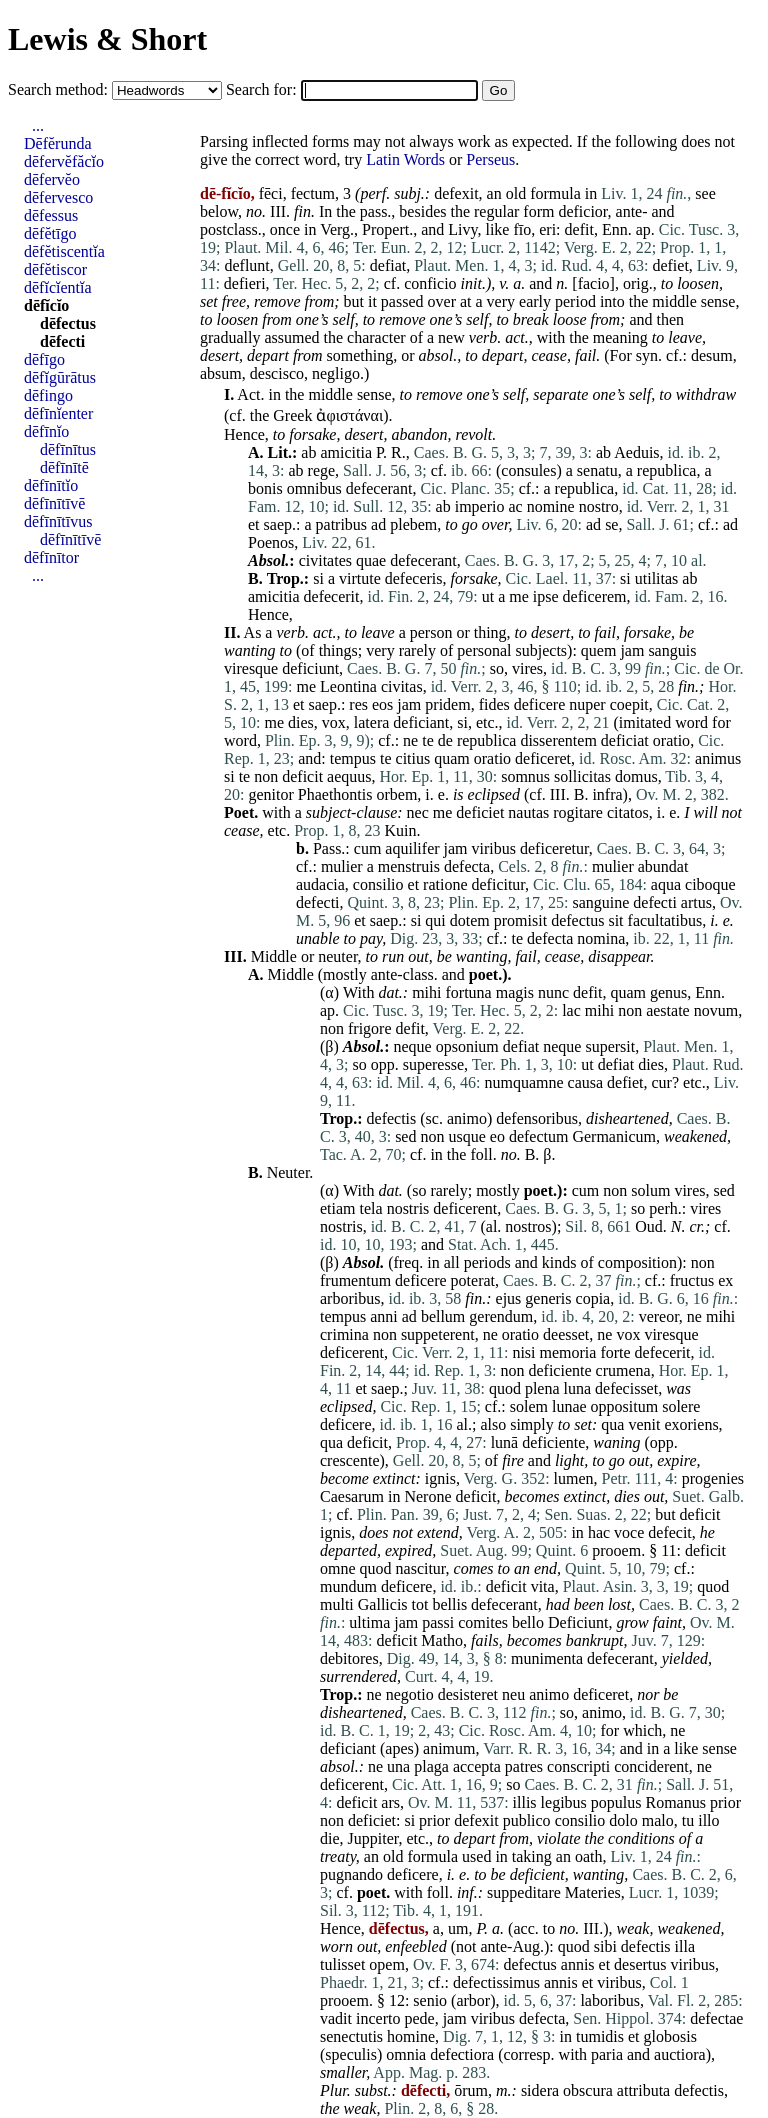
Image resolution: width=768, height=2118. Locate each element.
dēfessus (51, 215)
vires (527, 668)
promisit (520, 920)
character (376, 337)
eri (547, 229)
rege (322, 470)
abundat (663, 866)
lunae (569, 1406)
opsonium (467, 1046)
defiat (388, 265)
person (431, 632)
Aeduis (636, 452)
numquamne (523, 1082)
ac (515, 506)
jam (632, 650)
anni (384, 1316)
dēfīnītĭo (51, 485)
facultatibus (665, 920)
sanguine (600, 902)
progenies (713, 1478)
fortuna (469, 992)
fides (494, 704)
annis (578, 1964)
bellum (443, 1316)
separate (560, 394)
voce (629, 1532)
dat (388, 992)
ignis (440, 1478)
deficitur (499, 884)
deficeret (543, 758)
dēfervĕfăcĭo (64, 161)
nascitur (421, 1568)
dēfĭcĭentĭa (58, 287)
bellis (449, 1604)
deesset (566, 1334)
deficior (582, 211)
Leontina (348, 686)
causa (586, 1082)
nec (418, 812)
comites (483, 1622)
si (318, 578)
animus (718, 758)
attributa (643, 2090)
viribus (494, 848)
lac (571, 1010)
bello (528, 1622)
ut (488, 596)
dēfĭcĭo (46, 305)
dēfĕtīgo (50, 233)
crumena (623, 1370)
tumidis (600, 2036)
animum (449, 1748)
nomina (601, 938)
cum (368, 848)
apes (399, 1748)
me (519, 596)
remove (277, 301)
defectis (392, 1118)
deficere (540, 704)
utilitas (657, 578)
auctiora (680, 2054)
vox (334, 722)
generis (548, 1298)
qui (435, 920)
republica (667, 470)
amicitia (346, 452)
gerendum (501, 1316)
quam (452, 758)
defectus (577, 920)
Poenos (271, 542)
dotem (470, 920)
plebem (413, 524)
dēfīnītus (68, 449)
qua (612, 1424)
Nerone (427, 1496)
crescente (350, 1460)
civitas (402, 686)
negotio (410, 1694)
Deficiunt (578, 1622)
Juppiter (373, 1838)
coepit (629, 704)
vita (543, 1586)
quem (599, 650)
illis (525, 1802)
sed (405, 1136)
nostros (528, 1226)
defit (579, 229)
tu (688, 1820)
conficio (430, 283)
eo (497, 1136)
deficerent (465, 1208)
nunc (553, 992)
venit (644, 1424)
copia (593, 1298)
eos (382, 704)
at (466, 301)
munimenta (547, 1658)
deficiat (625, 740)
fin (302, 211)
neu (513, 1694)
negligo (336, 373)
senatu (597, 470)
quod (505, 1388)
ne (410, 740)
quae (371, 560)
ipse (546, 596)
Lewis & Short (107, 39)
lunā (505, 1442)
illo (708, 1820)
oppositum (625, 1406)
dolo (623, 1820)
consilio (378, 884)
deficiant (421, 722)
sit (615, 920)
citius (413, 758)
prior (725, 1802)
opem (387, 1964)
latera (372, 722)
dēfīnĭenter (58, 413)
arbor (473, 2000)
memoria (568, 1352)
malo (658, 1820)
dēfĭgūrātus (60, 377)
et (254, 524)
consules (528, 470)
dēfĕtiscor (55, 269)
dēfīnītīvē (54, 503)
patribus (342, 524)
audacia (320, 884)
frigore (370, 1028)
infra (607, 794)
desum (712, 355)
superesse (433, 1064)
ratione (445, 884)
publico (527, 1820)
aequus (349, 776)
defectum (539, 1136)
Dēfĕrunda (58, 143)
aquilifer (412, 848)
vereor (659, 1316)
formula (555, 193)
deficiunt (310, 668)
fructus (692, 1280)
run (393, 956)
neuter (337, 956)
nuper (587, 704)
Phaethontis (335, 794)
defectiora (462, 2054)
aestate (668, 1010)
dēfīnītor (51, 557)
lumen (574, 1478)
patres (524, 1766)
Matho (442, 1640)
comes (474, 1568)
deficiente (559, 1370)
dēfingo (48, 395)
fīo (522, 229)
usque (466, 1136)
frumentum (355, 1280)
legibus (564, 1802)
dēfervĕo (52, 179)
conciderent (651, 1766)
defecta (467, 866)
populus (616, 1802)
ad (378, 524)
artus (696, 902)
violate (559, 1838)
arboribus (350, 1298)
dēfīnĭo (46, 431)
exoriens (691, 1424)
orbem (396, 794)
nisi (523, 1352)
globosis (670, 2036)
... (38, 125)
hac (599, 1532)
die (330, 1838)
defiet (670, 265)
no (254, 211)
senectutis (351, 2036)
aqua (666, 884)
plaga (431, 1766)
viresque (251, 668)
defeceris (414, 578)
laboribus (610, 2000)
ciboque (710, 884)
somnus (525, 776)
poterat (473, 1280)
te (428, 740)
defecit (670, 1532)
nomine (551, 506)
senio (430, 2000)
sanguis (672, 650)
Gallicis (383, 1604)
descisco (277, 373)
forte (615, 1352)
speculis (351, 2054)
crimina (344, 1334)
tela (371, 1208)
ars (390, 1802)
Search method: (60, 89)
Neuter (288, 1172)
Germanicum (614, 1136)
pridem (447, 704)
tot (420, 1604)
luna (578, 1388)
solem (529, 1406)
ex (725, 1280)
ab (308, 452)
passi (438, 1622)
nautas (528, 812)
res (358, 704)
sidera (540, 2090)
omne (338, 1568)
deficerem (595, 596)
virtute (360, 578)
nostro (599, 506)
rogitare (578, 812)
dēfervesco (58, 197)
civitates (325, 560)
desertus (640, 1964)
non (266, 776)
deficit (302, 776)
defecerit (332, 596)
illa (685, 1946)
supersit (610, 1046)
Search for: (263, 89)
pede (419, 2018)
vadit (336, 2018)
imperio (480, 506)
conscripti (578, 1766)
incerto (378, 2018)
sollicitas (582, 776)
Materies (593, 1892)
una (398, 1766)
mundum (348, 1586)
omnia (406, 2054)
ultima (369, 1622)
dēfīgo (44, 359)
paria (607, 2054)
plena (542, 1388)
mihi (426, 992)
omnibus (314, 488)
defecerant (379, 488)
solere (681, 1406)
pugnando (351, 1874)
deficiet (480, 812)
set (209, 301)
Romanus (675, 1802)
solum (650, 1190)
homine (411, 2036)
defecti (318, 902)
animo (467, 1118)
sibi (605, 1946)
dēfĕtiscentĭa (64, 251)
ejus (509, 1298)
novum (716, 1010)
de (445, 740)
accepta (477, 1766)
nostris (408, 1208)
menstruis (409, 866)
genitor (270, 794)
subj (407, 193)
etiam (338, 1208)
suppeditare (524, 1892)
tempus (353, 758)
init (471, 283)
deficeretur (554, 848)
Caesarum (352, 1496)
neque (412, 1046)
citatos (628, 812)
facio (594, 283)
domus (636, 776)
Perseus (490, 159)
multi (337, 1604)
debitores (349, 1658)
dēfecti (62, 341)
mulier (342, 866)
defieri (245, 283)
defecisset (626, 1388)
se (611, 524)
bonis (265, 488)
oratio (671, 740)
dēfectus (68, 323)
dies (301, 722)
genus (668, 992)
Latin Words (405, 159)
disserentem (558, 740)
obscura (588, 2090)
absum (221, 373)
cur (662, 1082)
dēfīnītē (64, 467)
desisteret (468, 1694)
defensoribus (537, 1118)
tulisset (342, 1964)
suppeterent (438, 1334)
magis (515, 992)
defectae (716, 2018)
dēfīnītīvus (58, 521)
